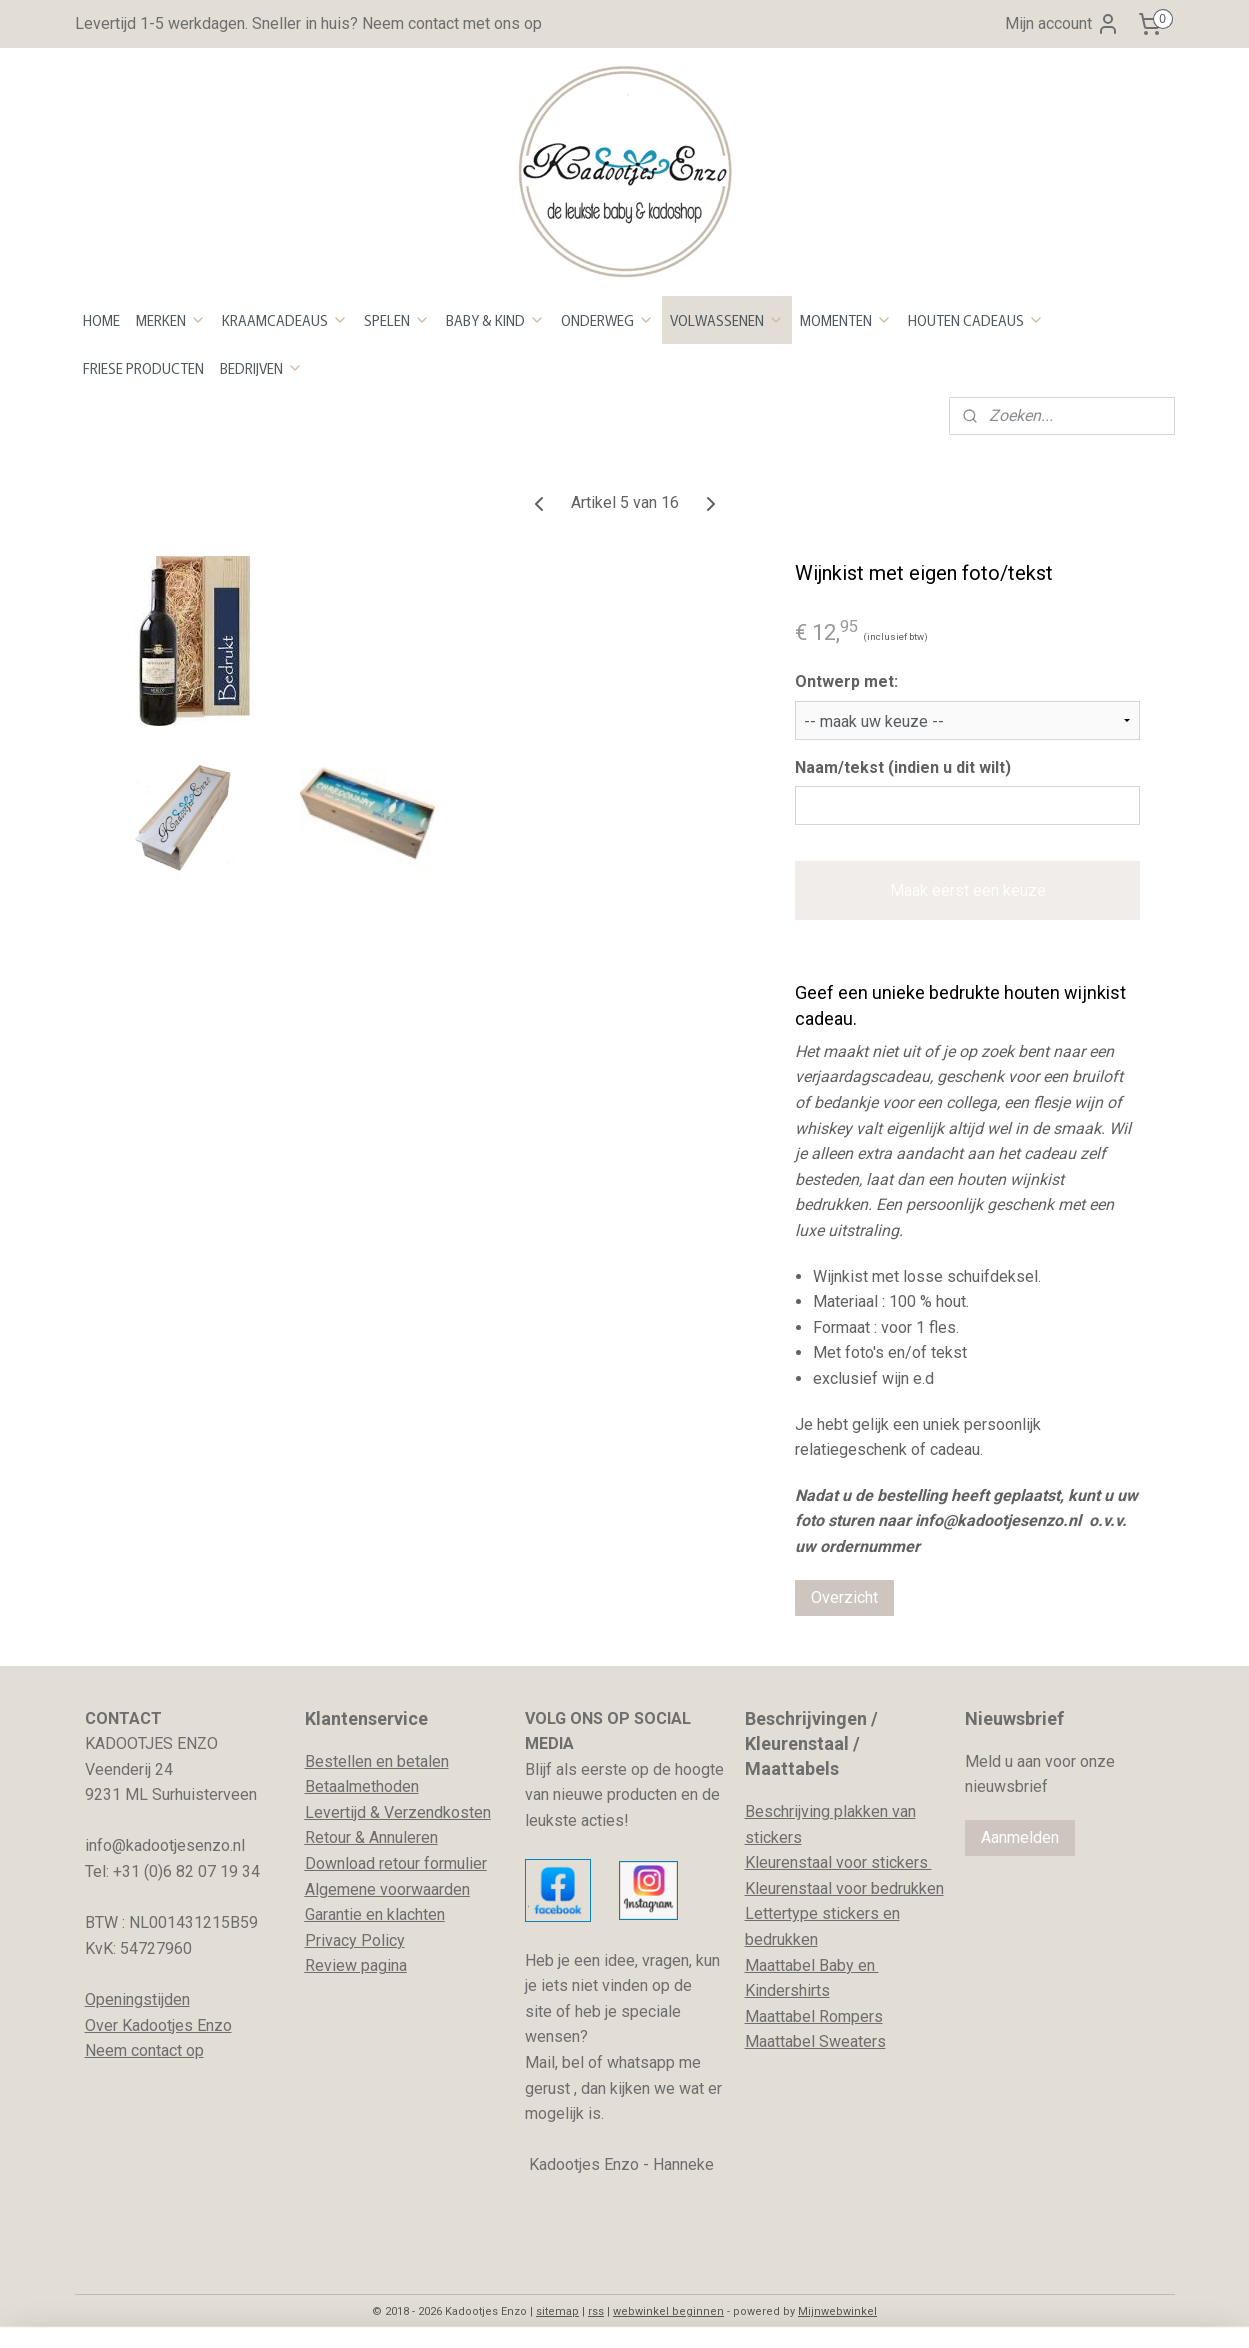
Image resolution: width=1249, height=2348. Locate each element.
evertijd (340, 1812)
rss (596, 2311)
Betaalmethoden (362, 1786)
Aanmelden (1020, 1837)
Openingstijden (137, 1999)
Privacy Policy (355, 1940)
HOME (101, 320)
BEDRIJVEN (261, 368)
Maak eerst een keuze (967, 890)
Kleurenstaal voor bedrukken (844, 1888)
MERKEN (171, 320)
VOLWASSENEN (727, 320)
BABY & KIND (495, 320)
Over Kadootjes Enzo (158, 2025)
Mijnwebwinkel (837, 2311)
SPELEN (397, 320)
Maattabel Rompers (814, 2016)
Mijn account (1062, 24)
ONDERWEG (607, 320)
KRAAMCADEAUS (285, 320)
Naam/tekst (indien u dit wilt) (903, 767)
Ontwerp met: (846, 681)
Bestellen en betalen (377, 1761)
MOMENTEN (846, 320)
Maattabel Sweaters (815, 2041)
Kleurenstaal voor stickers (838, 1862)
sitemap (557, 2311)
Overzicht (844, 1597)
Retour (328, 1837)
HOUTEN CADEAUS (976, 320)
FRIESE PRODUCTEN (143, 368)
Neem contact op (144, 2050)
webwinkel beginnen (668, 2311)
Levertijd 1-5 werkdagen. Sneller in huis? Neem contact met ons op (308, 23)
